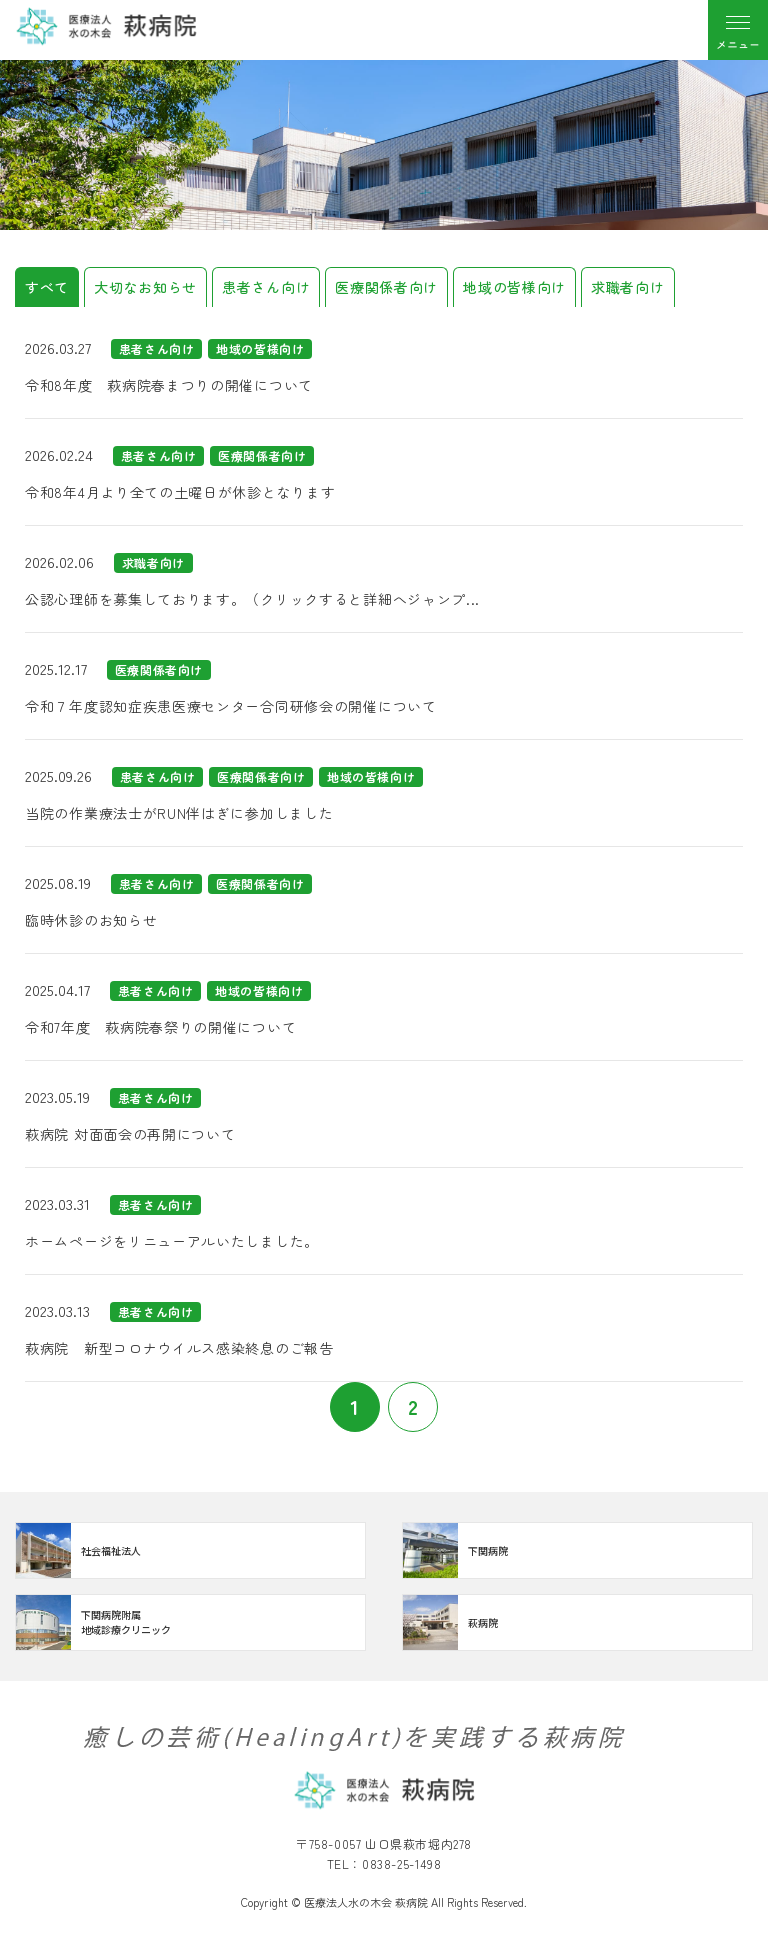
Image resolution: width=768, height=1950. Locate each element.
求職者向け (628, 287)
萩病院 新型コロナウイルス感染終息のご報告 (179, 1348)
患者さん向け (266, 287)
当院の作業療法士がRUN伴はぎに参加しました (179, 813)
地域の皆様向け (514, 287)
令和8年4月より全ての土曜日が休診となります (180, 492)
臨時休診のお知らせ (91, 920)
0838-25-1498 (401, 1863)
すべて (47, 287)
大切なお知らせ (145, 287)
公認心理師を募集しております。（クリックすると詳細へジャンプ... (252, 599)
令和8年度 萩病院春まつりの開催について (169, 385)
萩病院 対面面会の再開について (130, 1134)
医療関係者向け (386, 287)
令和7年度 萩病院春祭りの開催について (160, 1027)
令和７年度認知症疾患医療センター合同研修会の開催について (231, 706)
